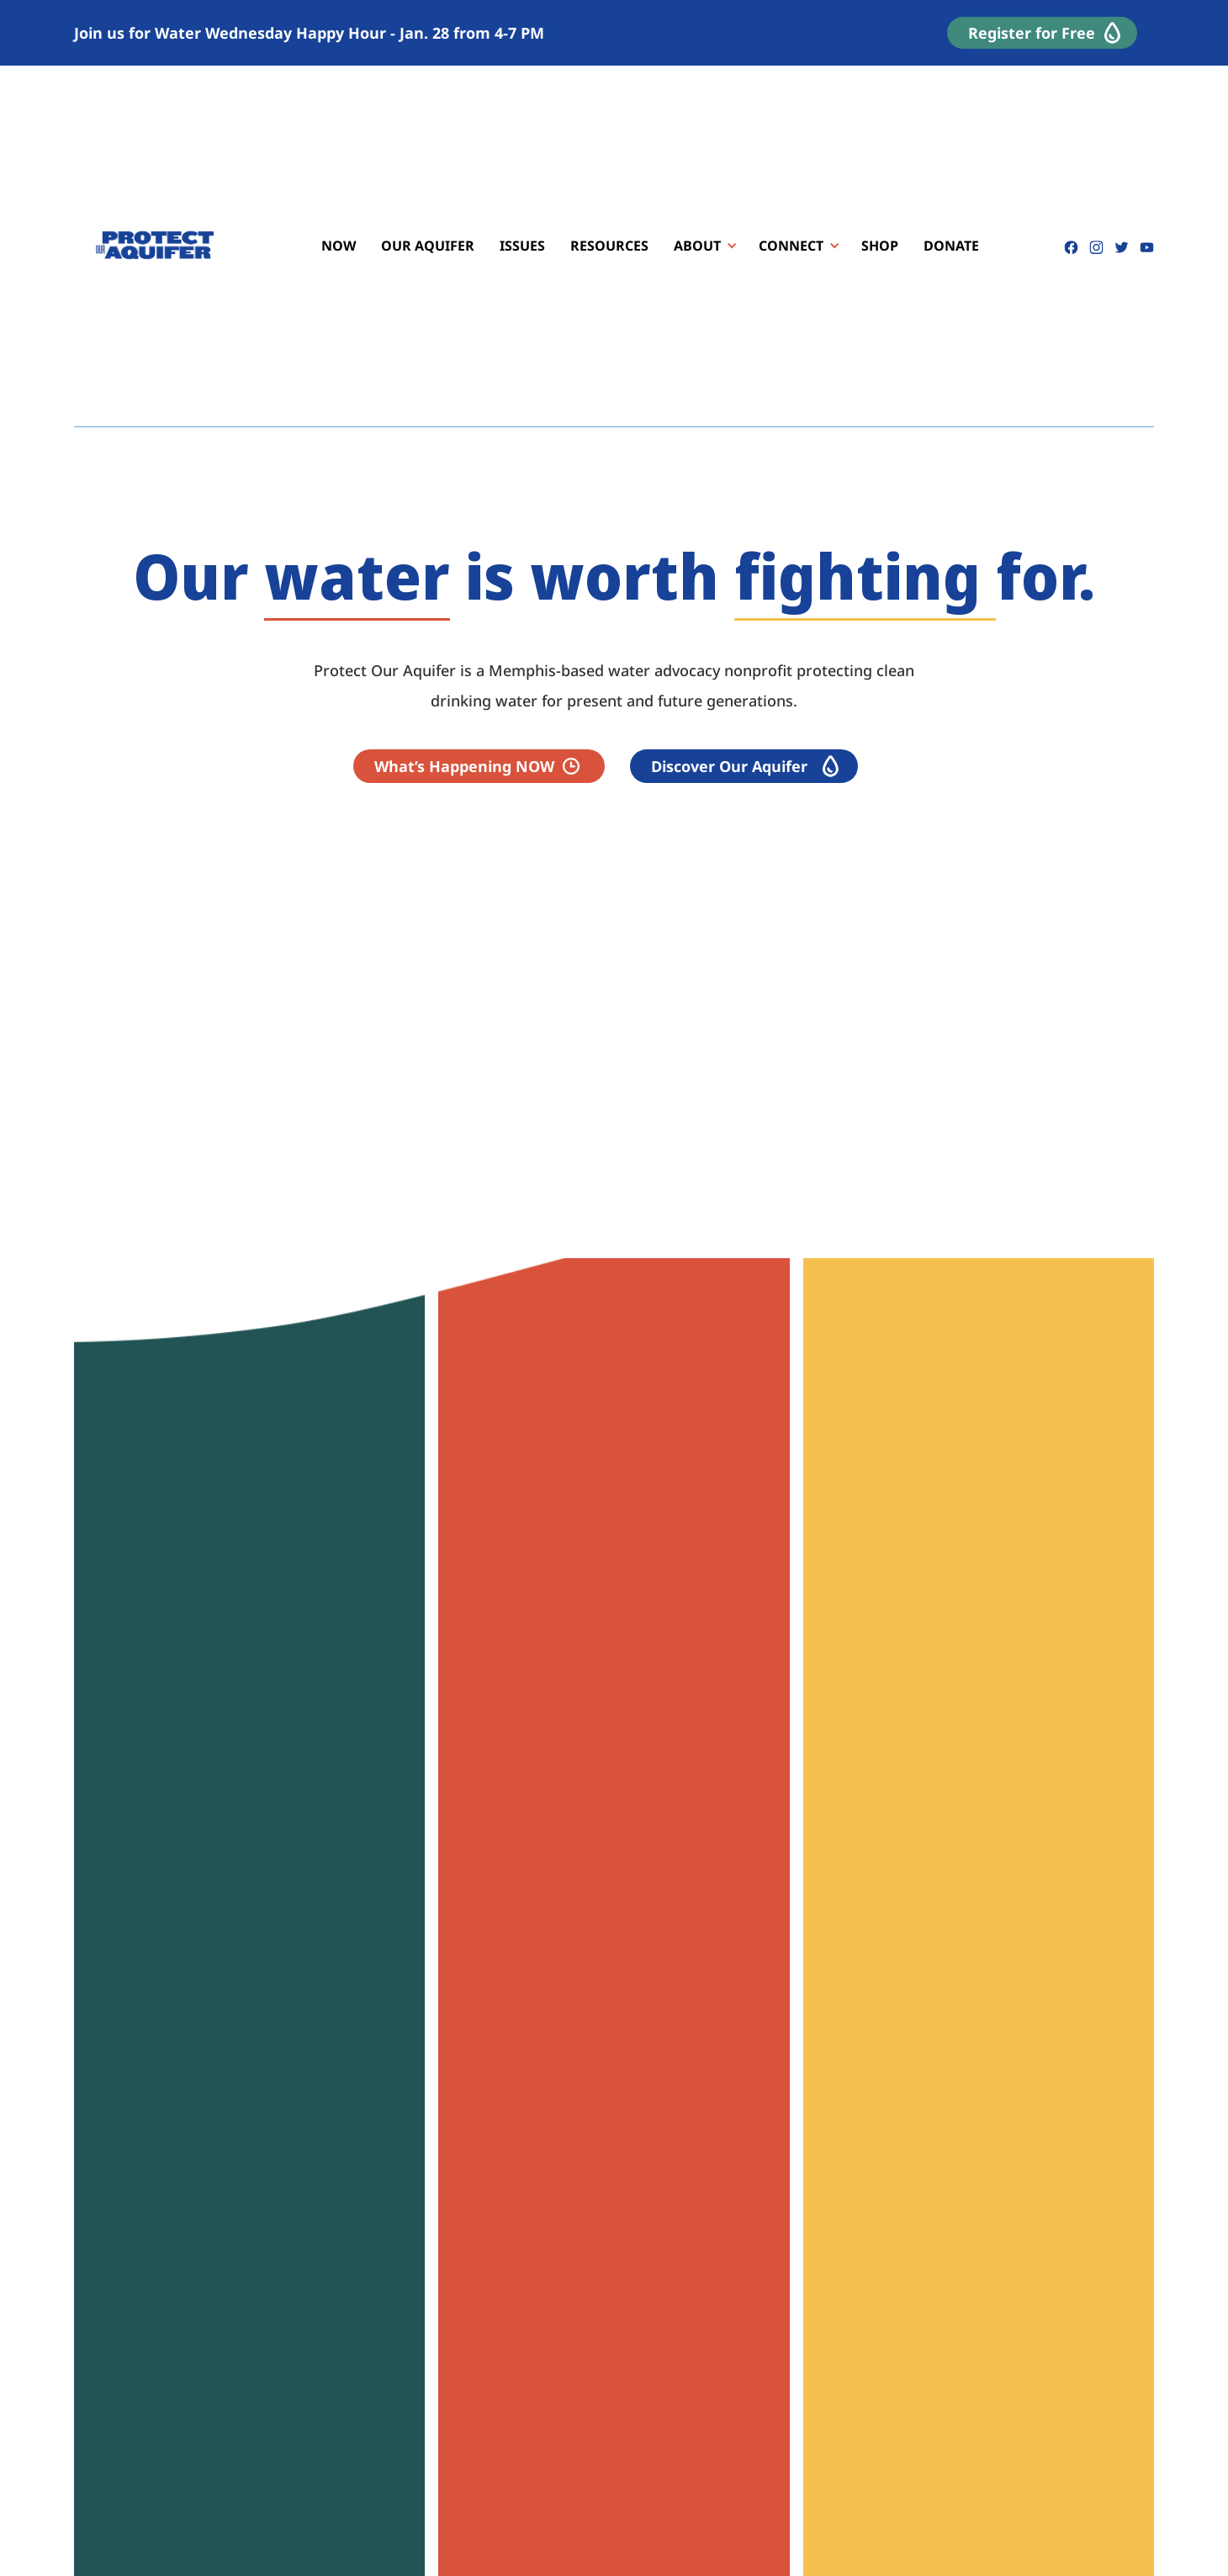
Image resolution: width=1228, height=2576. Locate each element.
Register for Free (1031, 33)
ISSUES (522, 245)
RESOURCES (609, 245)
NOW (338, 245)
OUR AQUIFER (427, 245)
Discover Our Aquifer (729, 766)
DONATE (951, 245)
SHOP (879, 245)
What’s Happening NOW (464, 766)
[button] (699, 245)
